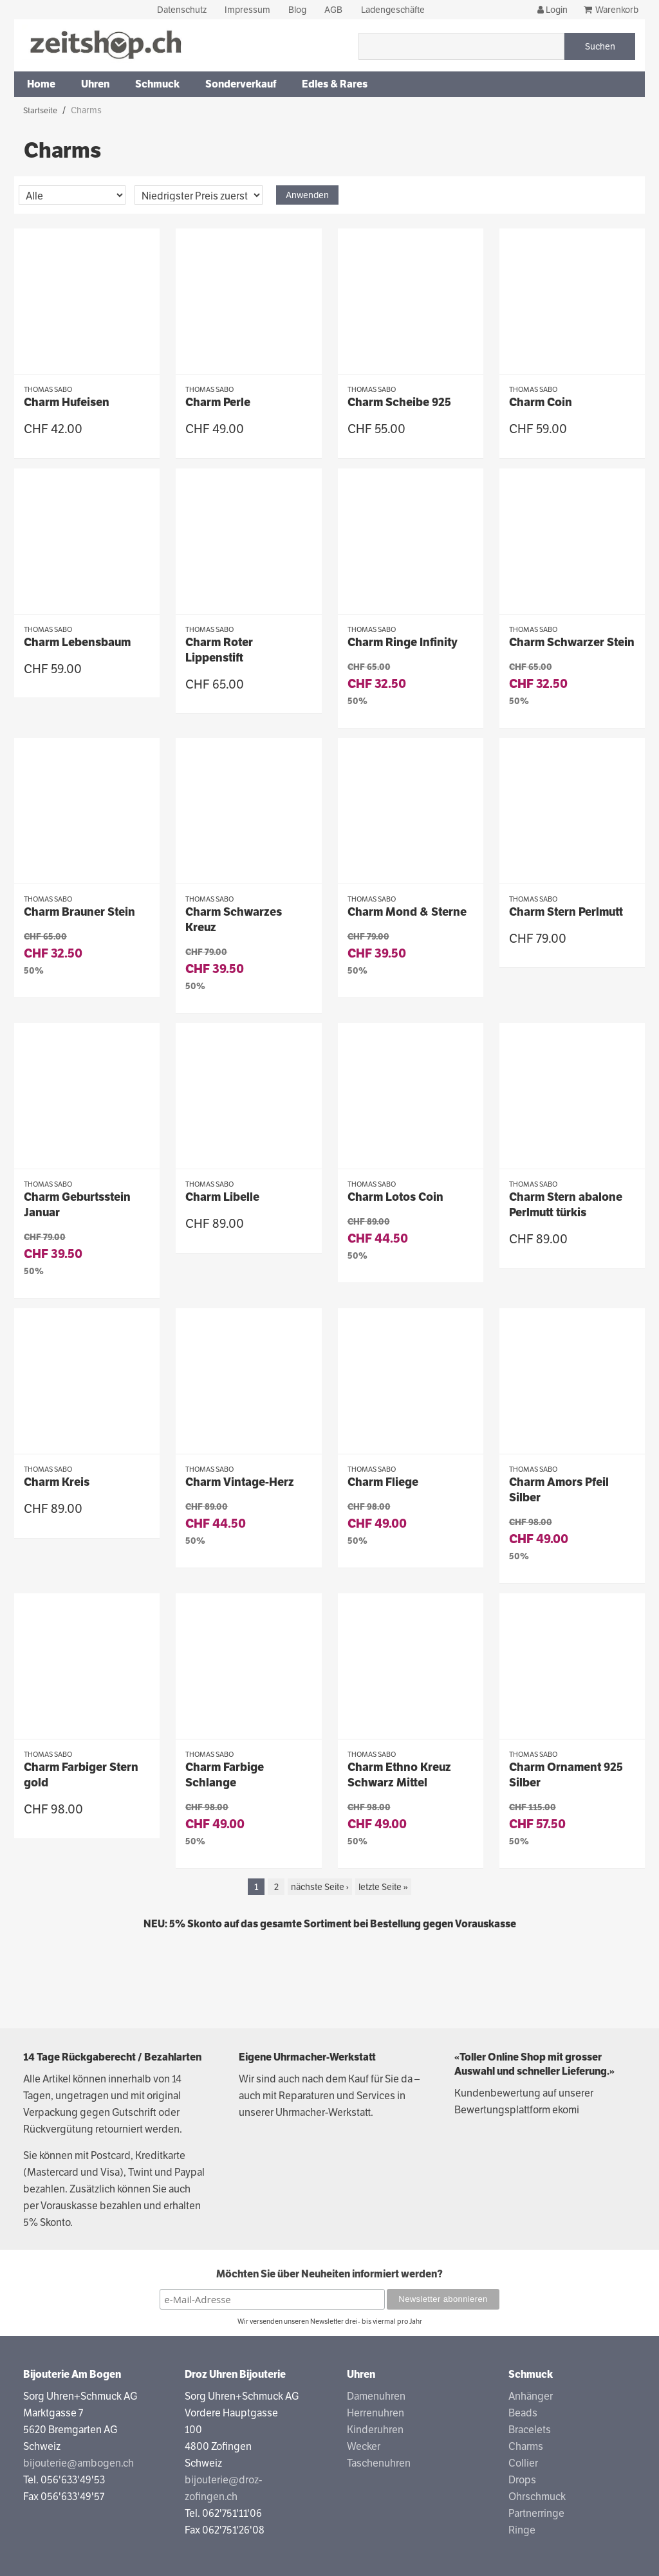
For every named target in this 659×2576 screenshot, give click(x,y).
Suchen (600, 46)
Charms (525, 2446)
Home (41, 84)
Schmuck (157, 84)
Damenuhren (376, 2396)
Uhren (95, 84)
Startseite (40, 111)
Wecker (363, 2446)
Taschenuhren (379, 2463)
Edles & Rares (334, 84)
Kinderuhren (375, 2429)
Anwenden (307, 195)
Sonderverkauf (240, 84)
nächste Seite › (320, 1887)
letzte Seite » (383, 1887)
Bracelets (529, 2429)
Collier (523, 2463)
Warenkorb (616, 9)
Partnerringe (536, 2513)
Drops (522, 2480)
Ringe (521, 2530)
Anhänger (530, 2396)
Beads (522, 2413)
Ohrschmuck (537, 2496)
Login (552, 9)
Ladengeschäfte (393, 9)
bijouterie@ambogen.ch (78, 2463)
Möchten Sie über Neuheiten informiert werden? (329, 2274)
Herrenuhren (375, 2413)
